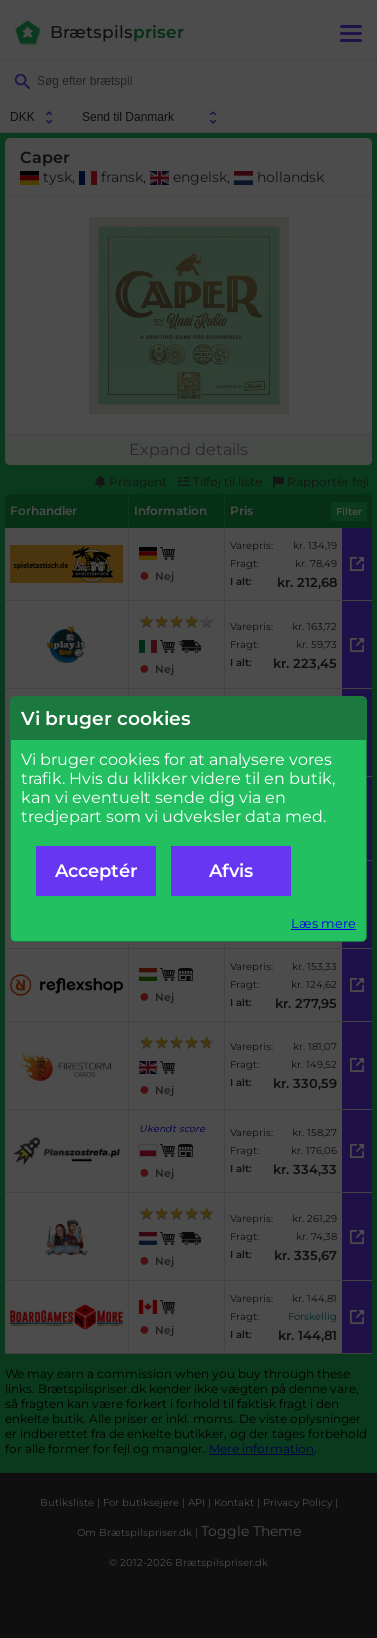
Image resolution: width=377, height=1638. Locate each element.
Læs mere (323, 923)
